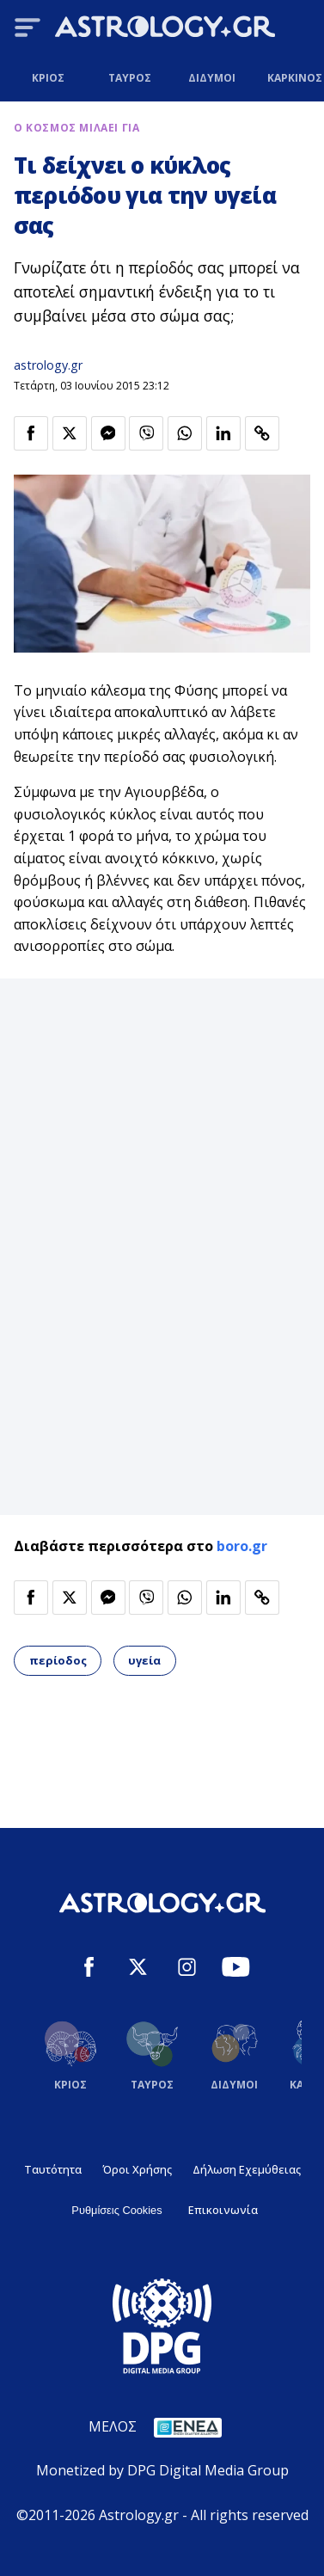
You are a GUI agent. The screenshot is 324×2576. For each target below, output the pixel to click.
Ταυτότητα (53, 2169)
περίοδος (58, 1660)
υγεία (144, 1660)
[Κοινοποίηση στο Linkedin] (223, 433)
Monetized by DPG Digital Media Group (162, 2470)
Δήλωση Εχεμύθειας (247, 2169)
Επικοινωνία (223, 2209)
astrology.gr (48, 365)
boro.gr (242, 1545)
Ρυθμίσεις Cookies (116, 2210)
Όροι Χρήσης (137, 2169)
